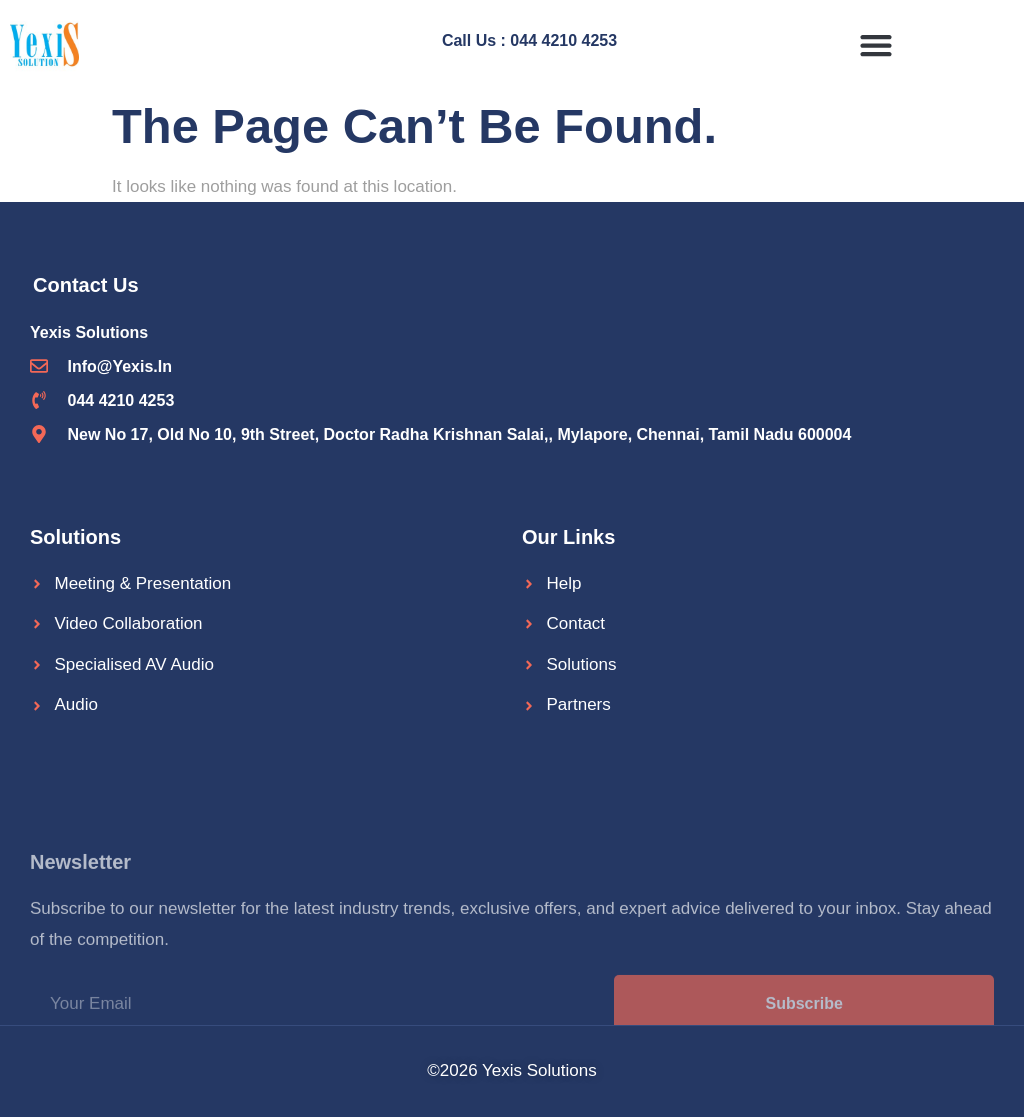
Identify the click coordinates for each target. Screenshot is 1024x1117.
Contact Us (86, 285)
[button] (875, 44)
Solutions (75, 537)
